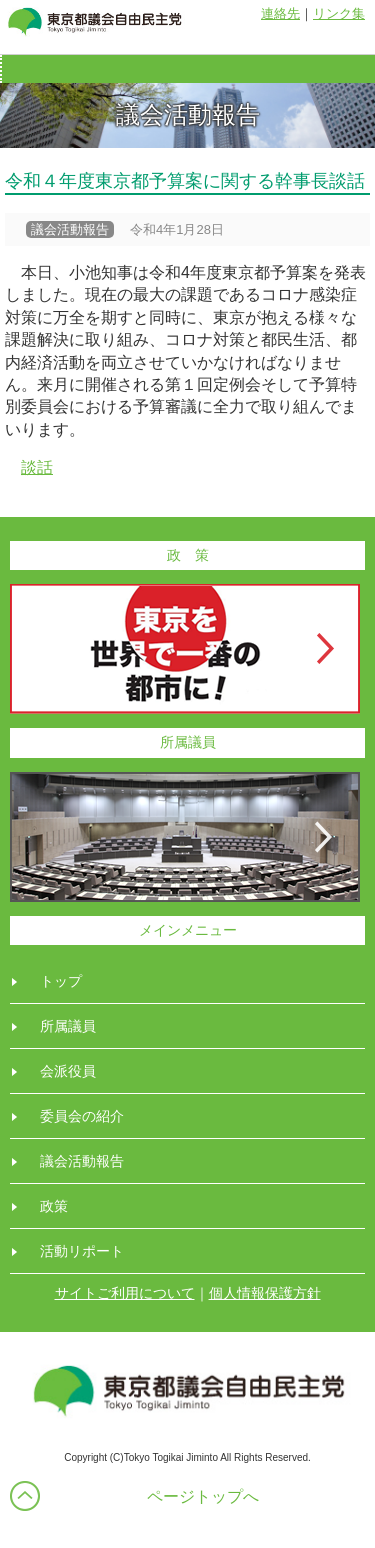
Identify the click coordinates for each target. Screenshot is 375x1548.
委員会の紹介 (82, 1116)
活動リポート (82, 1251)
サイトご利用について (125, 1293)
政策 (54, 1206)
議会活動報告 (82, 1161)
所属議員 (68, 1026)
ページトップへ (203, 1496)
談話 (37, 467)
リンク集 (339, 13)
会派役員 (68, 1071)
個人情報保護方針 (265, 1293)
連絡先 (280, 13)
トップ (61, 981)
